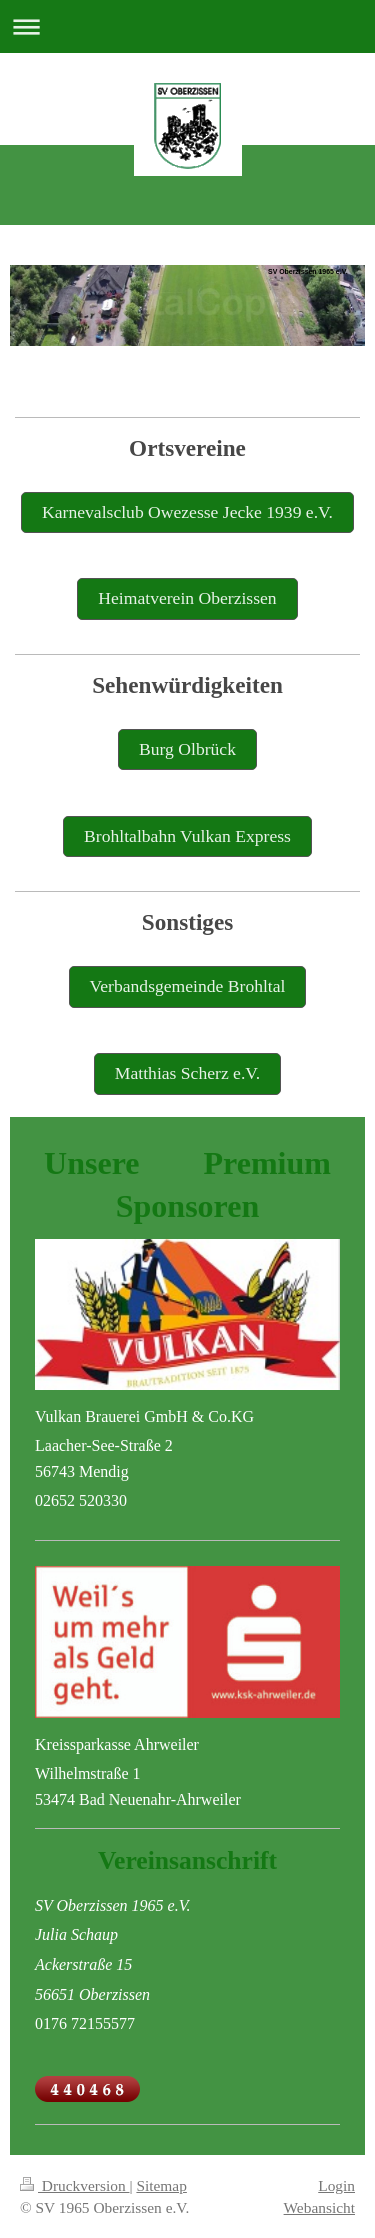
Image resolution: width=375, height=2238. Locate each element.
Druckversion (74, 2185)
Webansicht (319, 2207)
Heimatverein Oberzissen (187, 598)
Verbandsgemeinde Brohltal (188, 986)
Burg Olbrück (187, 749)
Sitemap (161, 2185)
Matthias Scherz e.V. (187, 1073)
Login (336, 2185)
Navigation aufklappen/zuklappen (187, 26)
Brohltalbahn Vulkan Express (187, 836)
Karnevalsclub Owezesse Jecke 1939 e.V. (187, 512)
